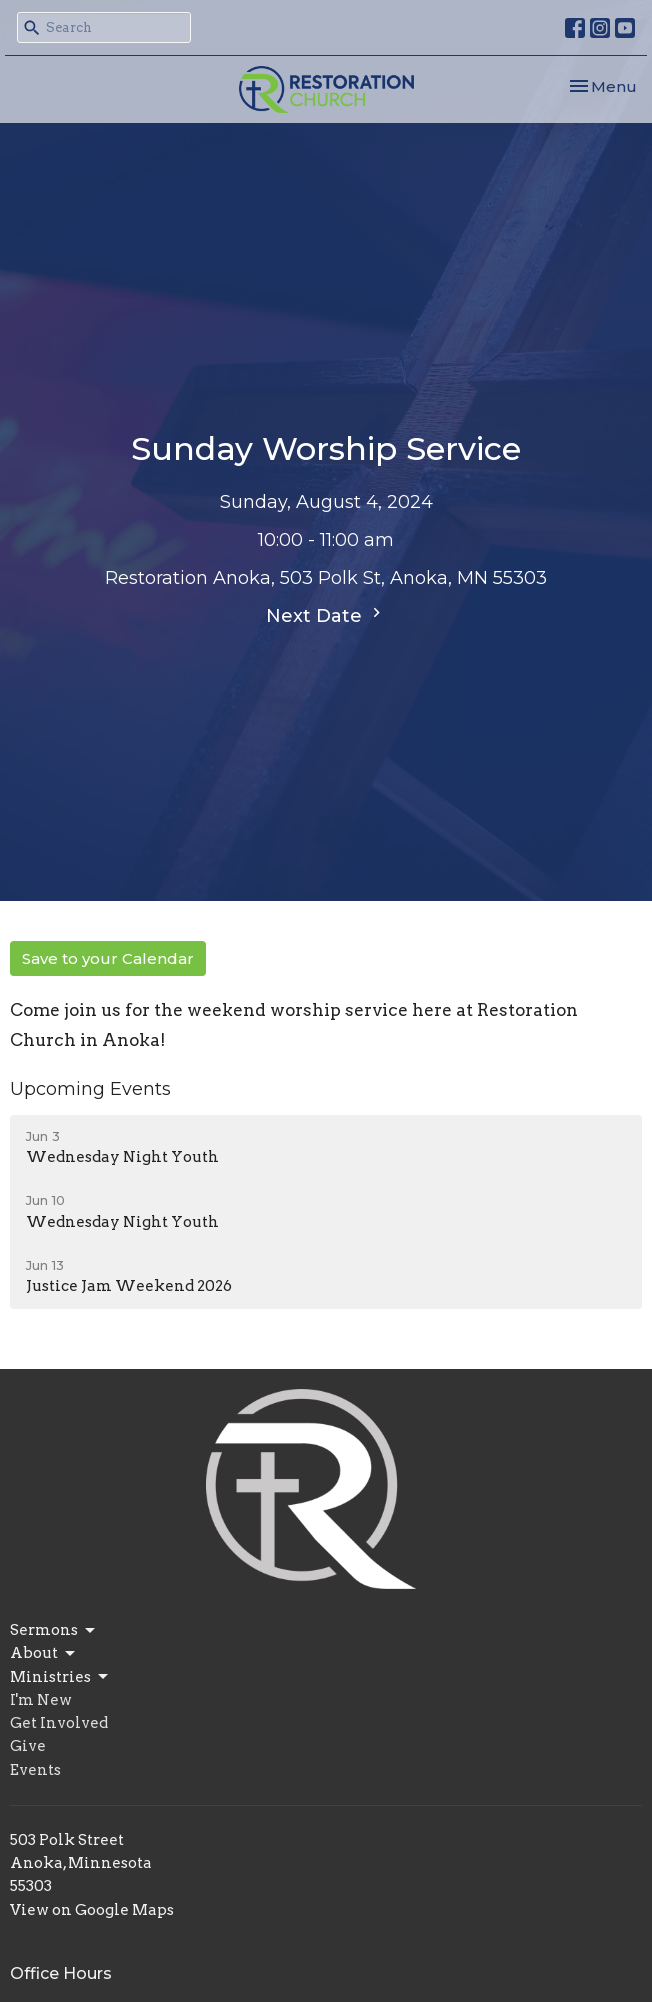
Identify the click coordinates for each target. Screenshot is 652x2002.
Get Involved (59, 1723)
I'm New (41, 1700)
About (44, 1654)
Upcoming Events (90, 1089)
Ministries (60, 1677)
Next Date (326, 615)
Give (28, 1746)
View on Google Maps (92, 1910)
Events (35, 1770)
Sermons (54, 1631)
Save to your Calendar (108, 958)
